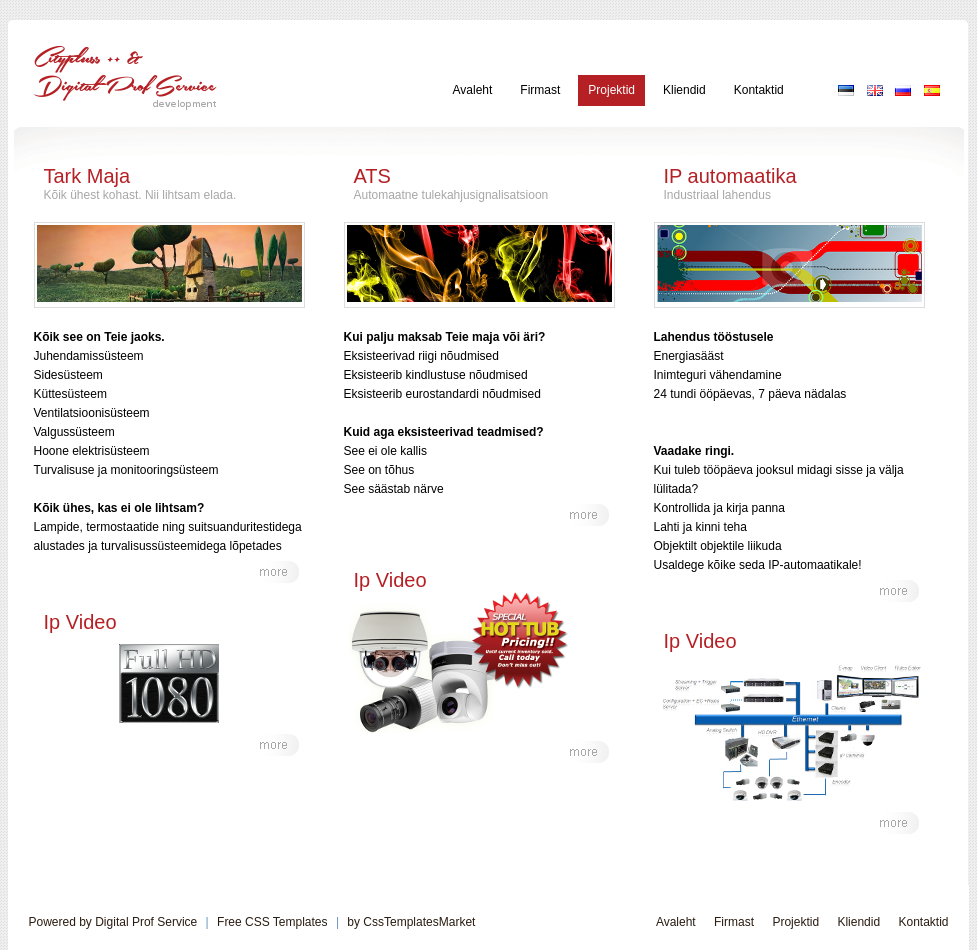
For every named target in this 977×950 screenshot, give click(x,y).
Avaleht (473, 90)
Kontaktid (759, 90)
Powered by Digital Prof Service (113, 922)
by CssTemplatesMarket (411, 922)
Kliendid (684, 90)
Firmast (540, 90)
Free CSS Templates (272, 922)
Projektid (611, 90)
